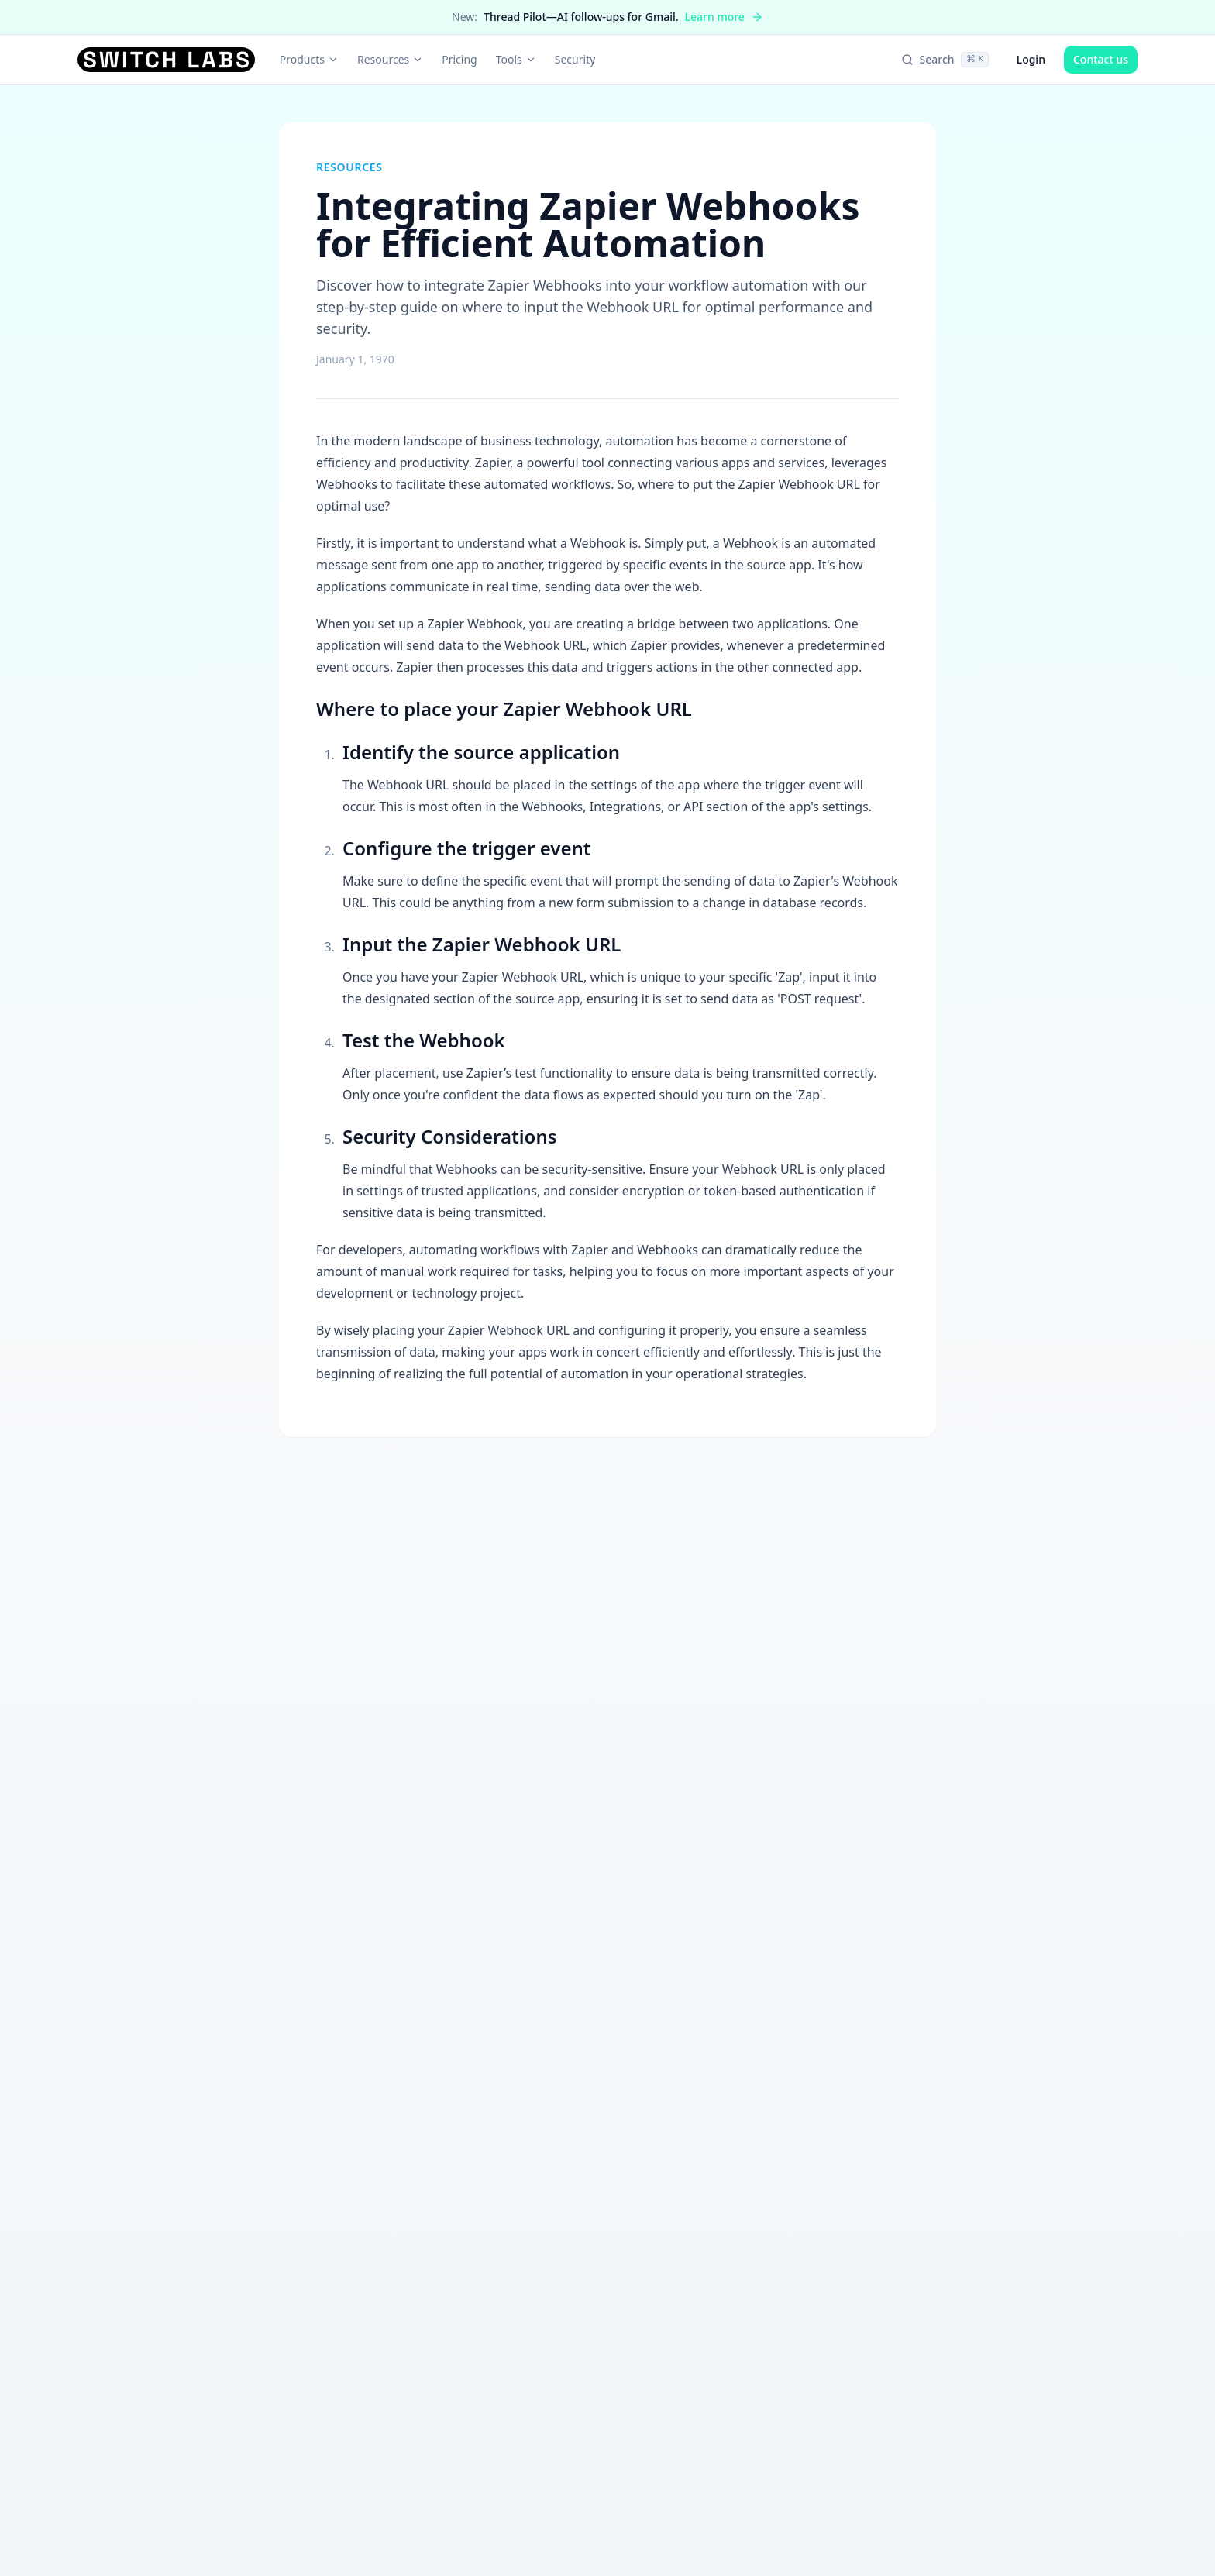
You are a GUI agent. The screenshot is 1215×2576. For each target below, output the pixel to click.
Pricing (459, 59)
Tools (516, 59)
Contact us (1100, 59)
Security (575, 59)
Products (309, 59)
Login (1031, 59)
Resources (390, 59)
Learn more (724, 16)
